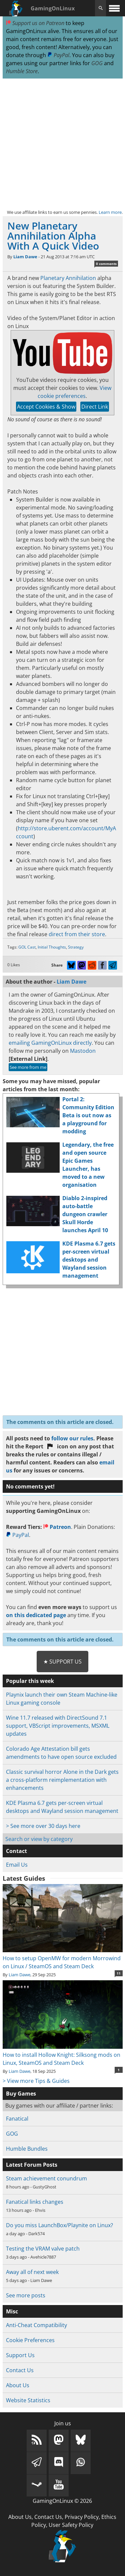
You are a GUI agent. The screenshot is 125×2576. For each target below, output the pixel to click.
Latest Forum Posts (31, 2164)
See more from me (28, 1067)
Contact (16, 1851)
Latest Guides (24, 1878)
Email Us (17, 1864)
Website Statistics (28, 2400)
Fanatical (17, 2118)
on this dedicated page (36, 1615)
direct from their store (77, 934)
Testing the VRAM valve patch (43, 2248)
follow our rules (72, 1438)
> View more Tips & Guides (36, 2081)
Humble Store (22, 71)
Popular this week (30, 1681)
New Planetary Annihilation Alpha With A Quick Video (53, 236)
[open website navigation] (114, 8)
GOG (97, 63)
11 (119, 1973)
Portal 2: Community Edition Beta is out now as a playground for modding (88, 1115)
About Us (17, 2385)
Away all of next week (32, 2272)
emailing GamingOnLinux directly (50, 1042)
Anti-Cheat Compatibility (36, 2325)
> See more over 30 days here (43, 1826)
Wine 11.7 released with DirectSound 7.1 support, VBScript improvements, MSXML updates (57, 1725)
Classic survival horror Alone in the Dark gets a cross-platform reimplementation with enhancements (62, 1780)
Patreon (57, 1527)
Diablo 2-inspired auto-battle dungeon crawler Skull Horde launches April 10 (85, 1214)
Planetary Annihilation (68, 278)
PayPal (58, 55)
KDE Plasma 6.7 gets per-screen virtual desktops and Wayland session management (88, 1259)
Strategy (76, 947)
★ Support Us (62, 1661)
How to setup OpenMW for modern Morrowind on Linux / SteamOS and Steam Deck (63, 1958)
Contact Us (20, 2370)
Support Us (20, 2355)
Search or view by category (39, 1839)
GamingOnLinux (53, 8)
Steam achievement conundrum (46, 2178)
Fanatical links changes (34, 2201)
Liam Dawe (25, 257)
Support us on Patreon (35, 23)
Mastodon (83, 1050)
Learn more (110, 212)
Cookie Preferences (30, 2340)
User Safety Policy (71, 2525)
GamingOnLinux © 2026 (62, 2501)
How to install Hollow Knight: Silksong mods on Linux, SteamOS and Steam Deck (63, 2054)
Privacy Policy (82, 2517)
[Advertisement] (62, 143)
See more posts (25, 2295)
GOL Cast (27, 947)
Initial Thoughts (52, 947)
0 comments (106, 263)
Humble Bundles (27, 2148)
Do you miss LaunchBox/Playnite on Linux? (59, 2225)
